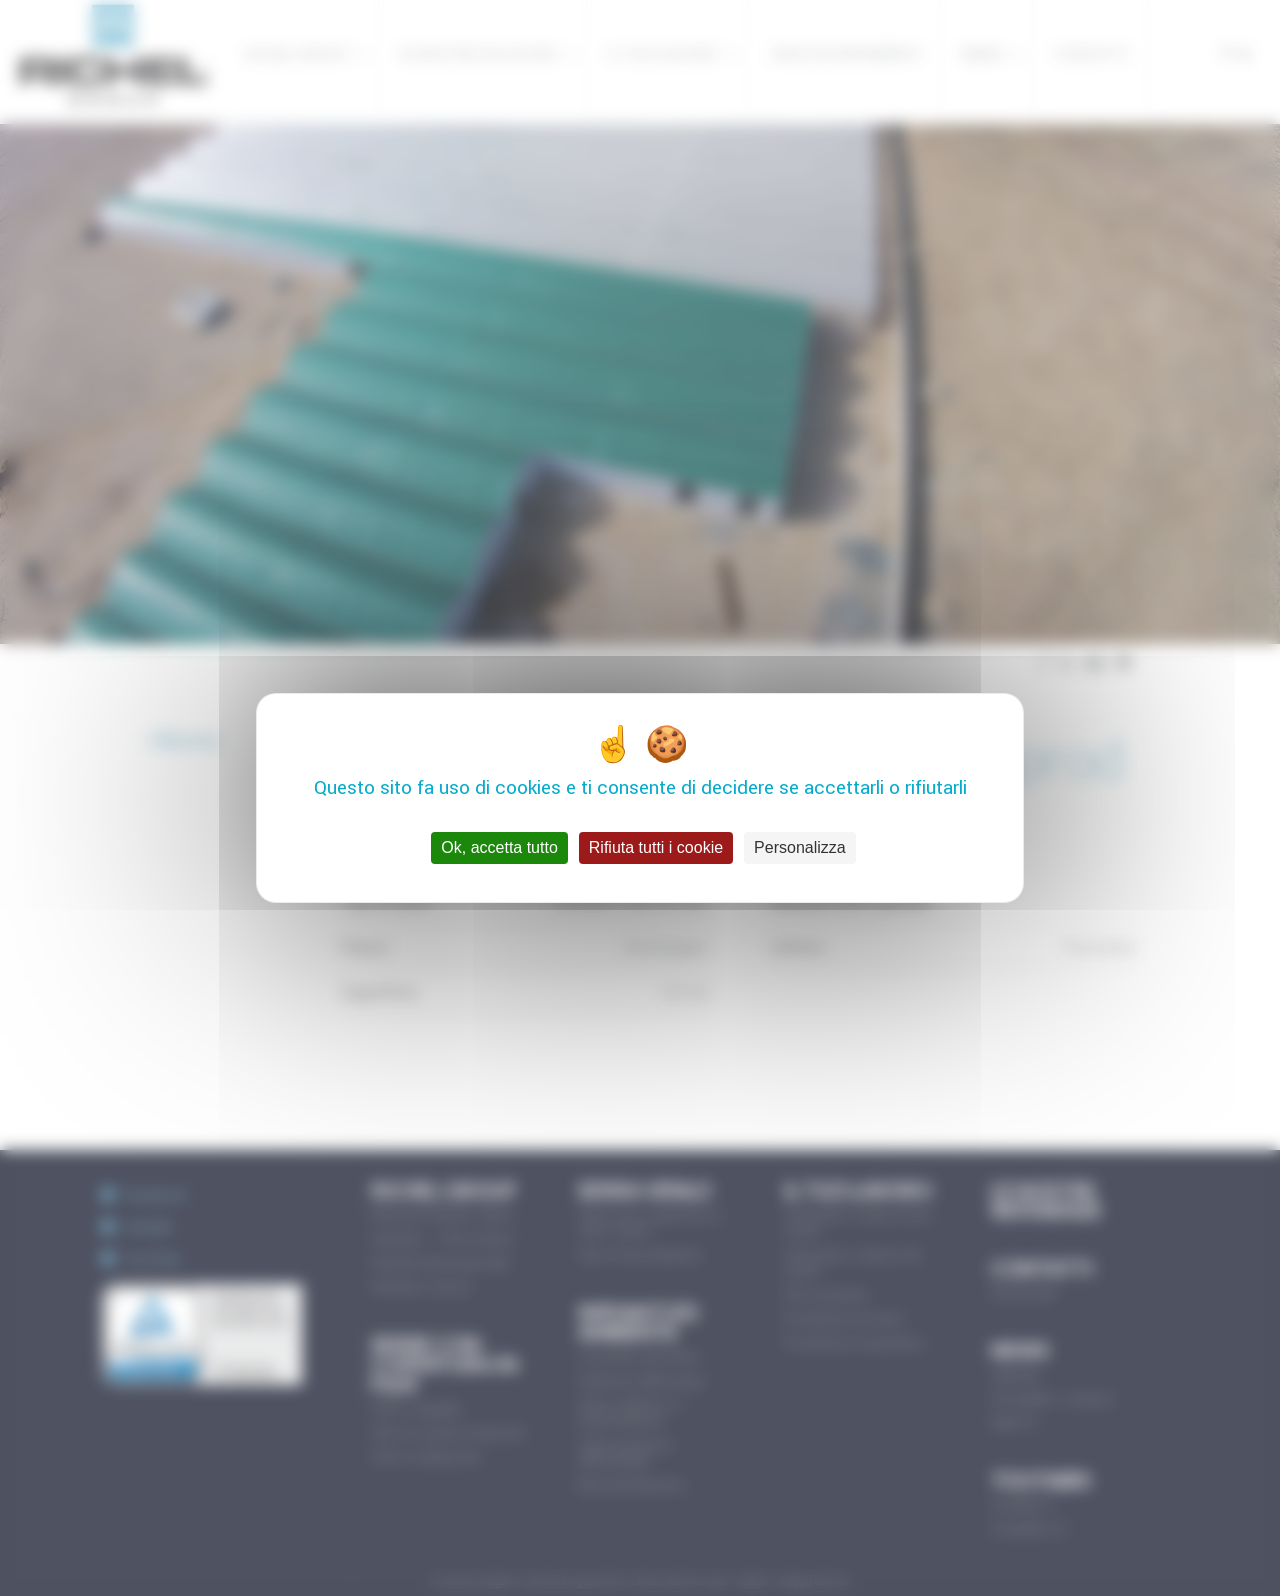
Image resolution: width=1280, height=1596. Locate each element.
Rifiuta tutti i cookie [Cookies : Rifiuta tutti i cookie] (656, 847)
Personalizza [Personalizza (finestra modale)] (800, 847)
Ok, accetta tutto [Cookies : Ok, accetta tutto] (499, 847)
